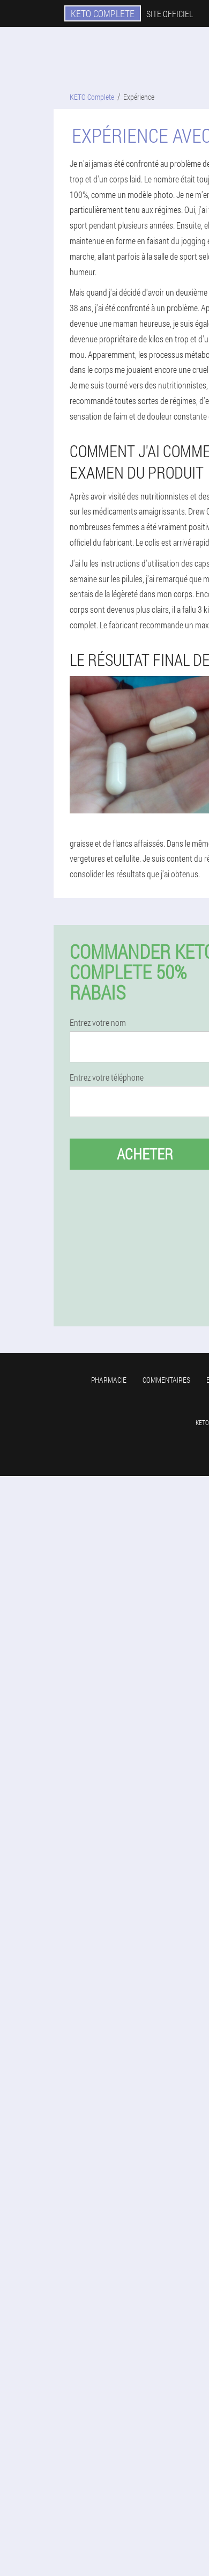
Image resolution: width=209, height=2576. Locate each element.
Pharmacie (108, 1380)
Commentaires (166, 1380)
